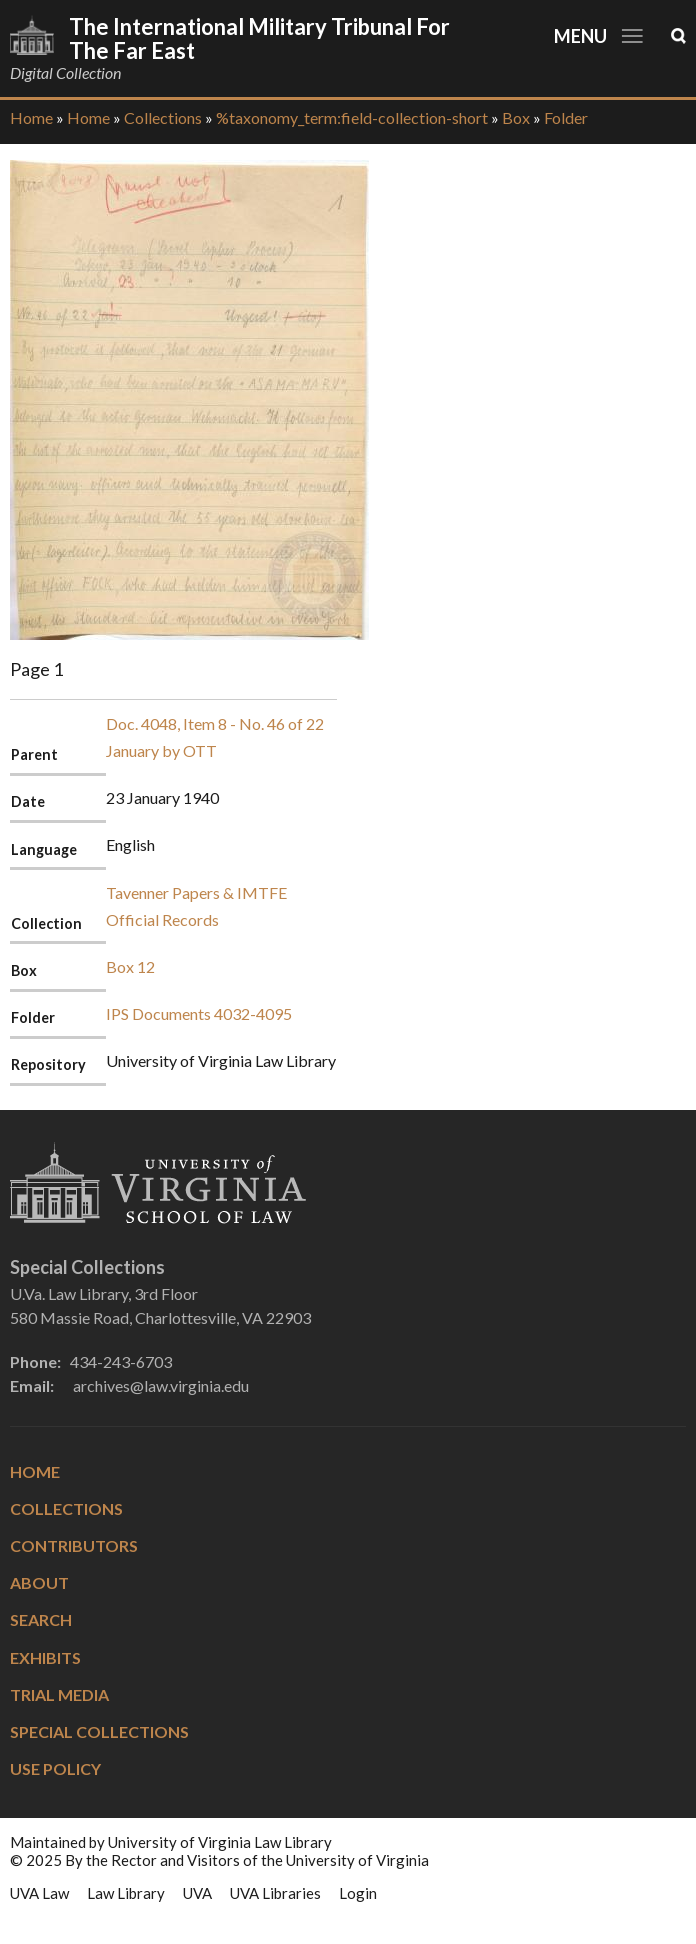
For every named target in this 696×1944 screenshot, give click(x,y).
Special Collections (99, 1731)
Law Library (126, 1893)
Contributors (74, 1545)
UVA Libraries (275, 1893)
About (39, 1582)
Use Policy (55, 1768)
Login (358, 1893)
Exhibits (45, 1657)
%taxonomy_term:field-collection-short (352, 117)
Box (516, 117)
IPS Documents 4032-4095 (199, 1013)
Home (31, 117)
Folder (566, 117)
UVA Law (39, 1893)
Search (41, 1619)
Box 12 (130, 966)
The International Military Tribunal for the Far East (259, 38)
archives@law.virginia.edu (161, 1385)
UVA (197, 1893)
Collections (163, 117)
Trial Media (59, 1694)
